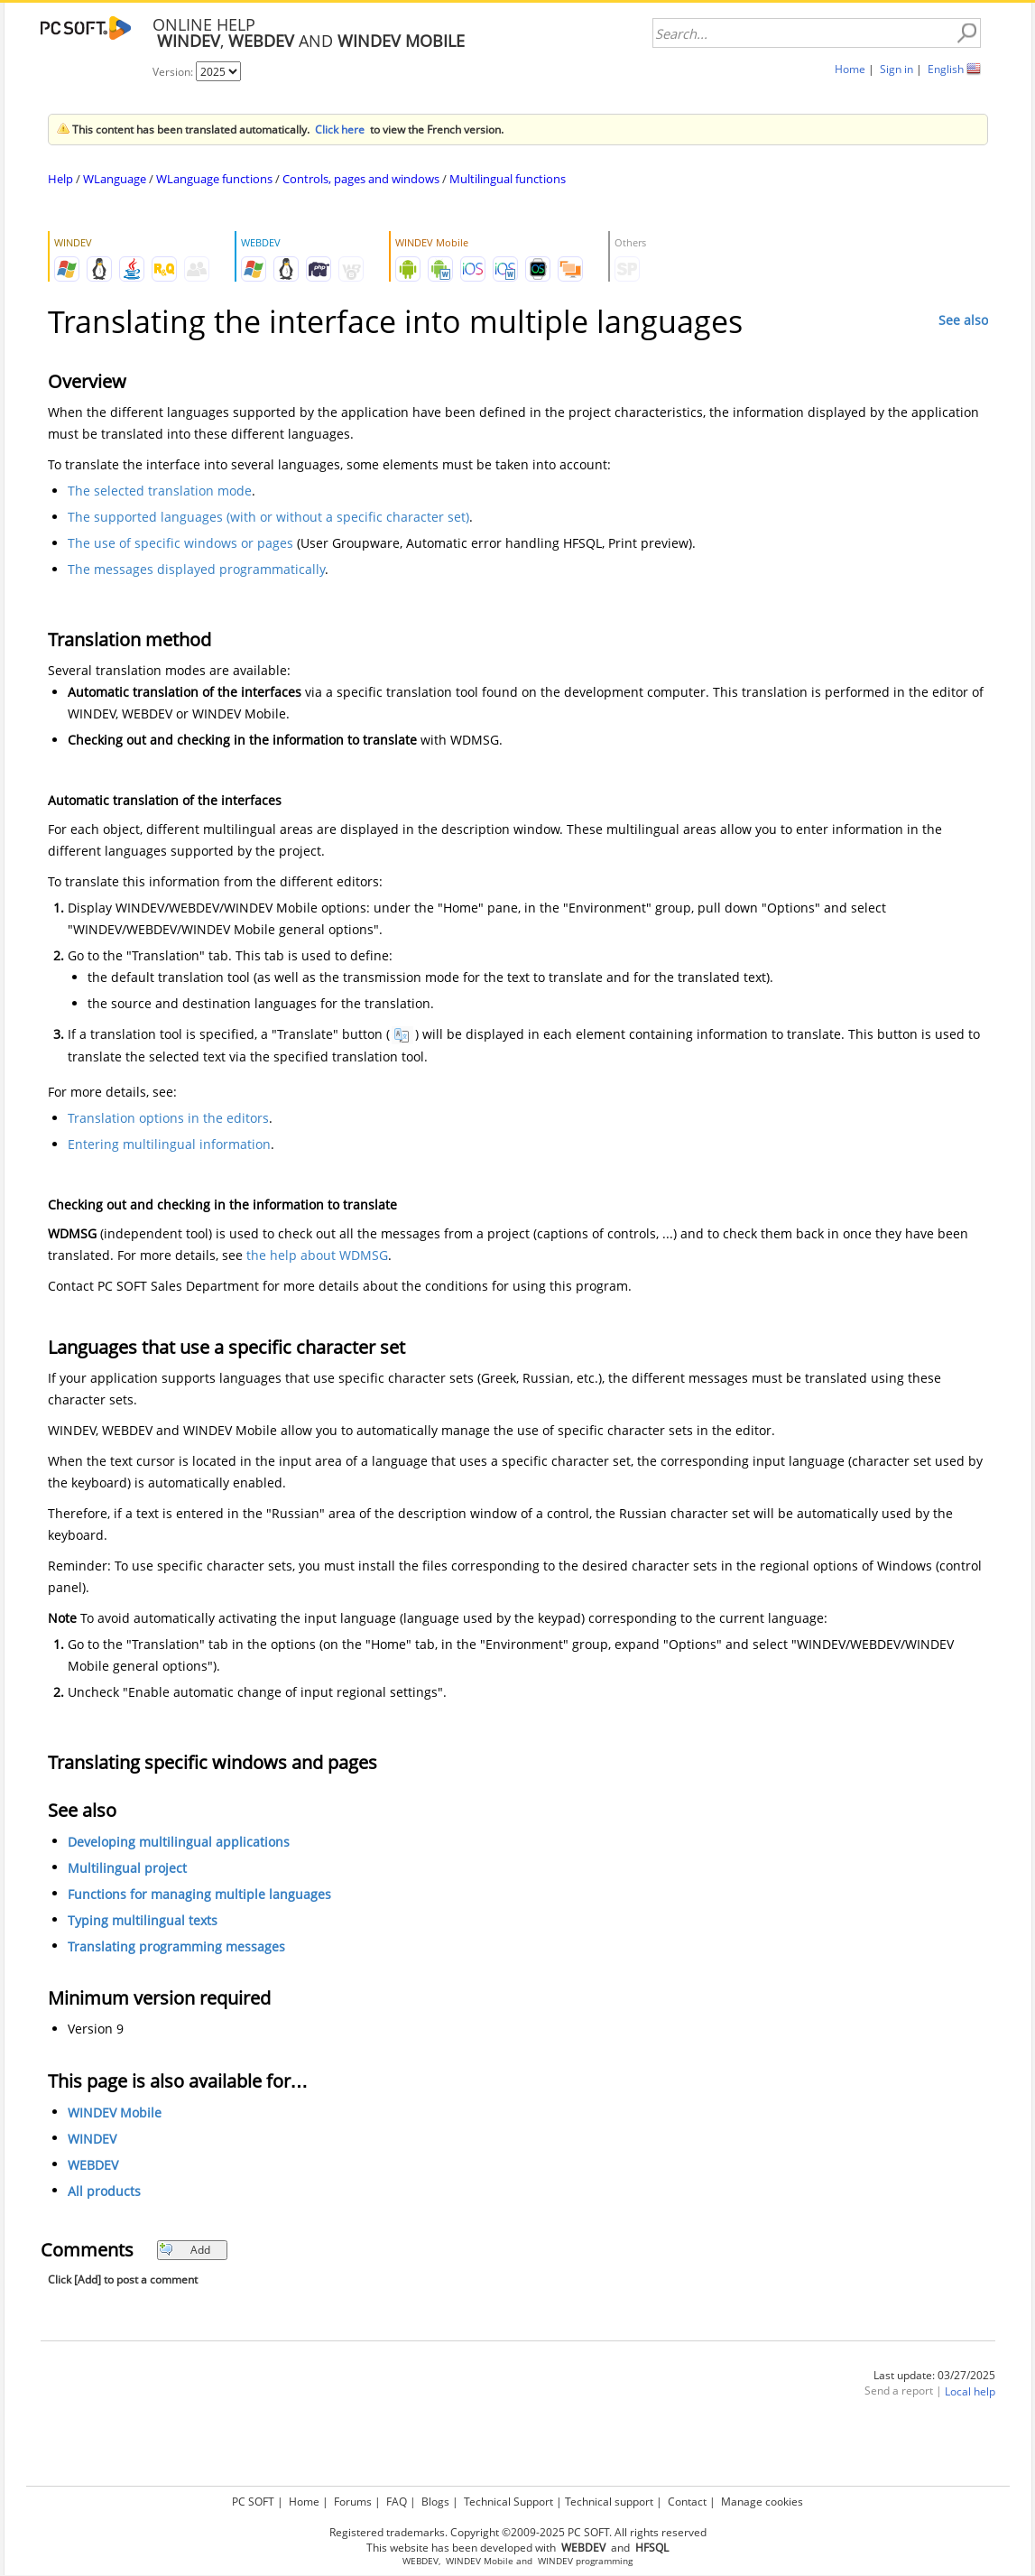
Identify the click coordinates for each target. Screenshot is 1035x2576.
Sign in (896, 69)
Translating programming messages (176, 1946)
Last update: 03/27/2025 (934, 2375)
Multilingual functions (507, 179)
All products (104, 2191)
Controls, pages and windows (360, 179)
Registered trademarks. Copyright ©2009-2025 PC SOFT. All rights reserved (518, 2532)
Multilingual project (127, 1867)
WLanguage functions (214, 179)
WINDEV (92, 2138)
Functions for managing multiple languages (199, 1894)
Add (184, 2249)
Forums (353, 2501)
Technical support (609, 2501)
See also (963, 320)
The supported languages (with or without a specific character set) (268, 516)
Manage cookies (762, 2501)
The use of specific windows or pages (180, 542)
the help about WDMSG (317, 1255)
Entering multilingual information (169, 1144)
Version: (174, 71)
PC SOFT (253, 2501)
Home (850, 69)
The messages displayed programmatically (196, 569)
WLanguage (114, 179)
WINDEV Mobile (115, 2112)
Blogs (435, 2501)
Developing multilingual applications (179, 1841)
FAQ (396, 2501)
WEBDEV (93, 2164)
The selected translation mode (160, 490)
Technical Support (508, 2501)
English (946, 69)
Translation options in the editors (168, 1117)
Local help (970, 2391)
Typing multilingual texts (142, 1920)
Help (60, 179)
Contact (687, 2501)
